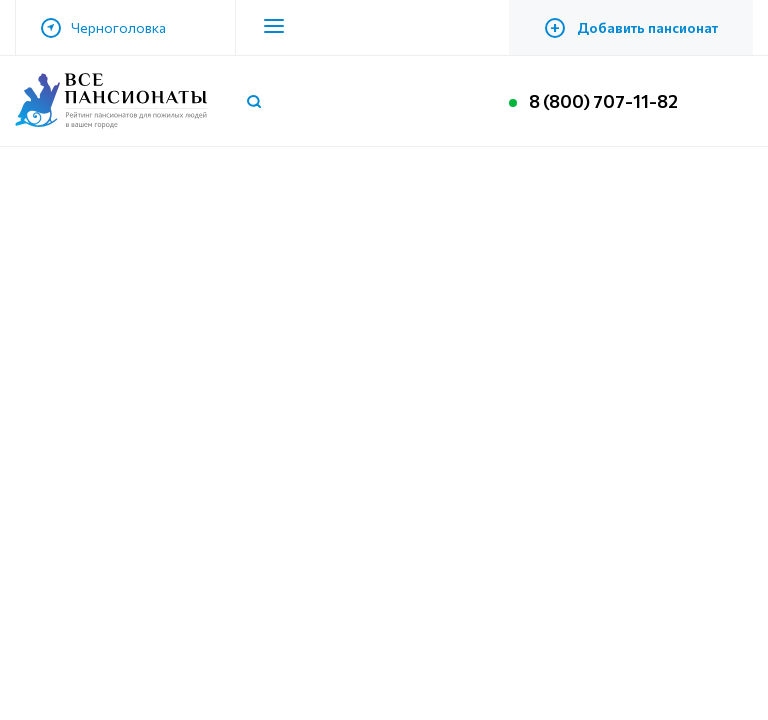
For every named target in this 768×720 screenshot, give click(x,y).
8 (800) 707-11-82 (603, 101)
